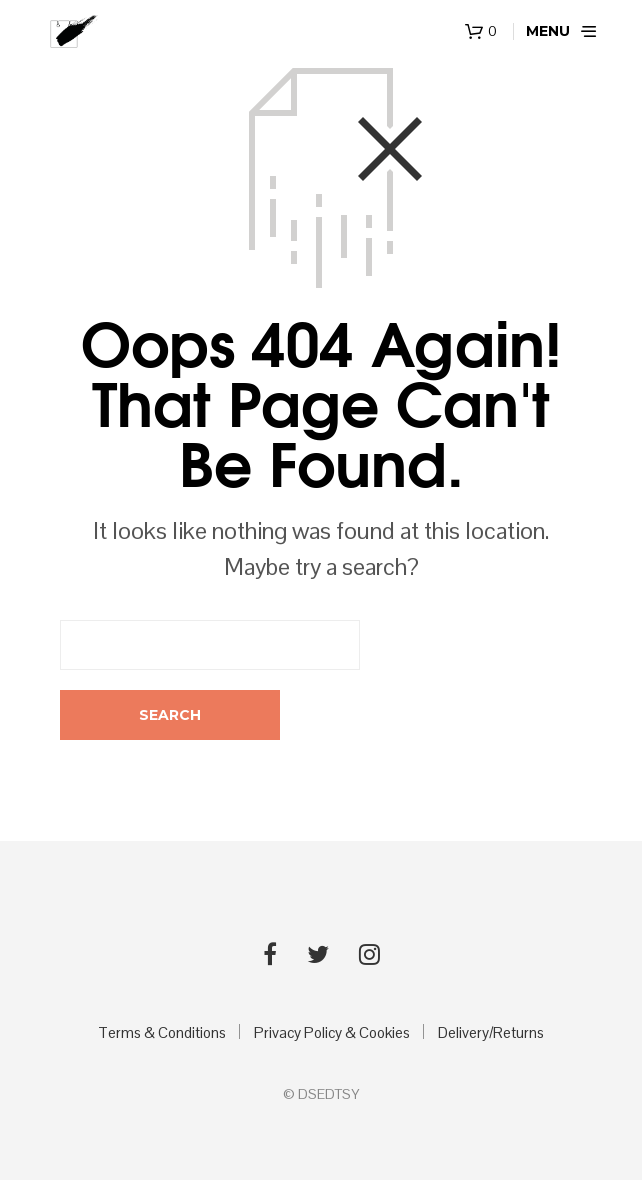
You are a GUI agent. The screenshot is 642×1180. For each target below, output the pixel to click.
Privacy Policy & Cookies (332, 1032)
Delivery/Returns (491, 1032)
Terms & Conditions (162, 1032)
